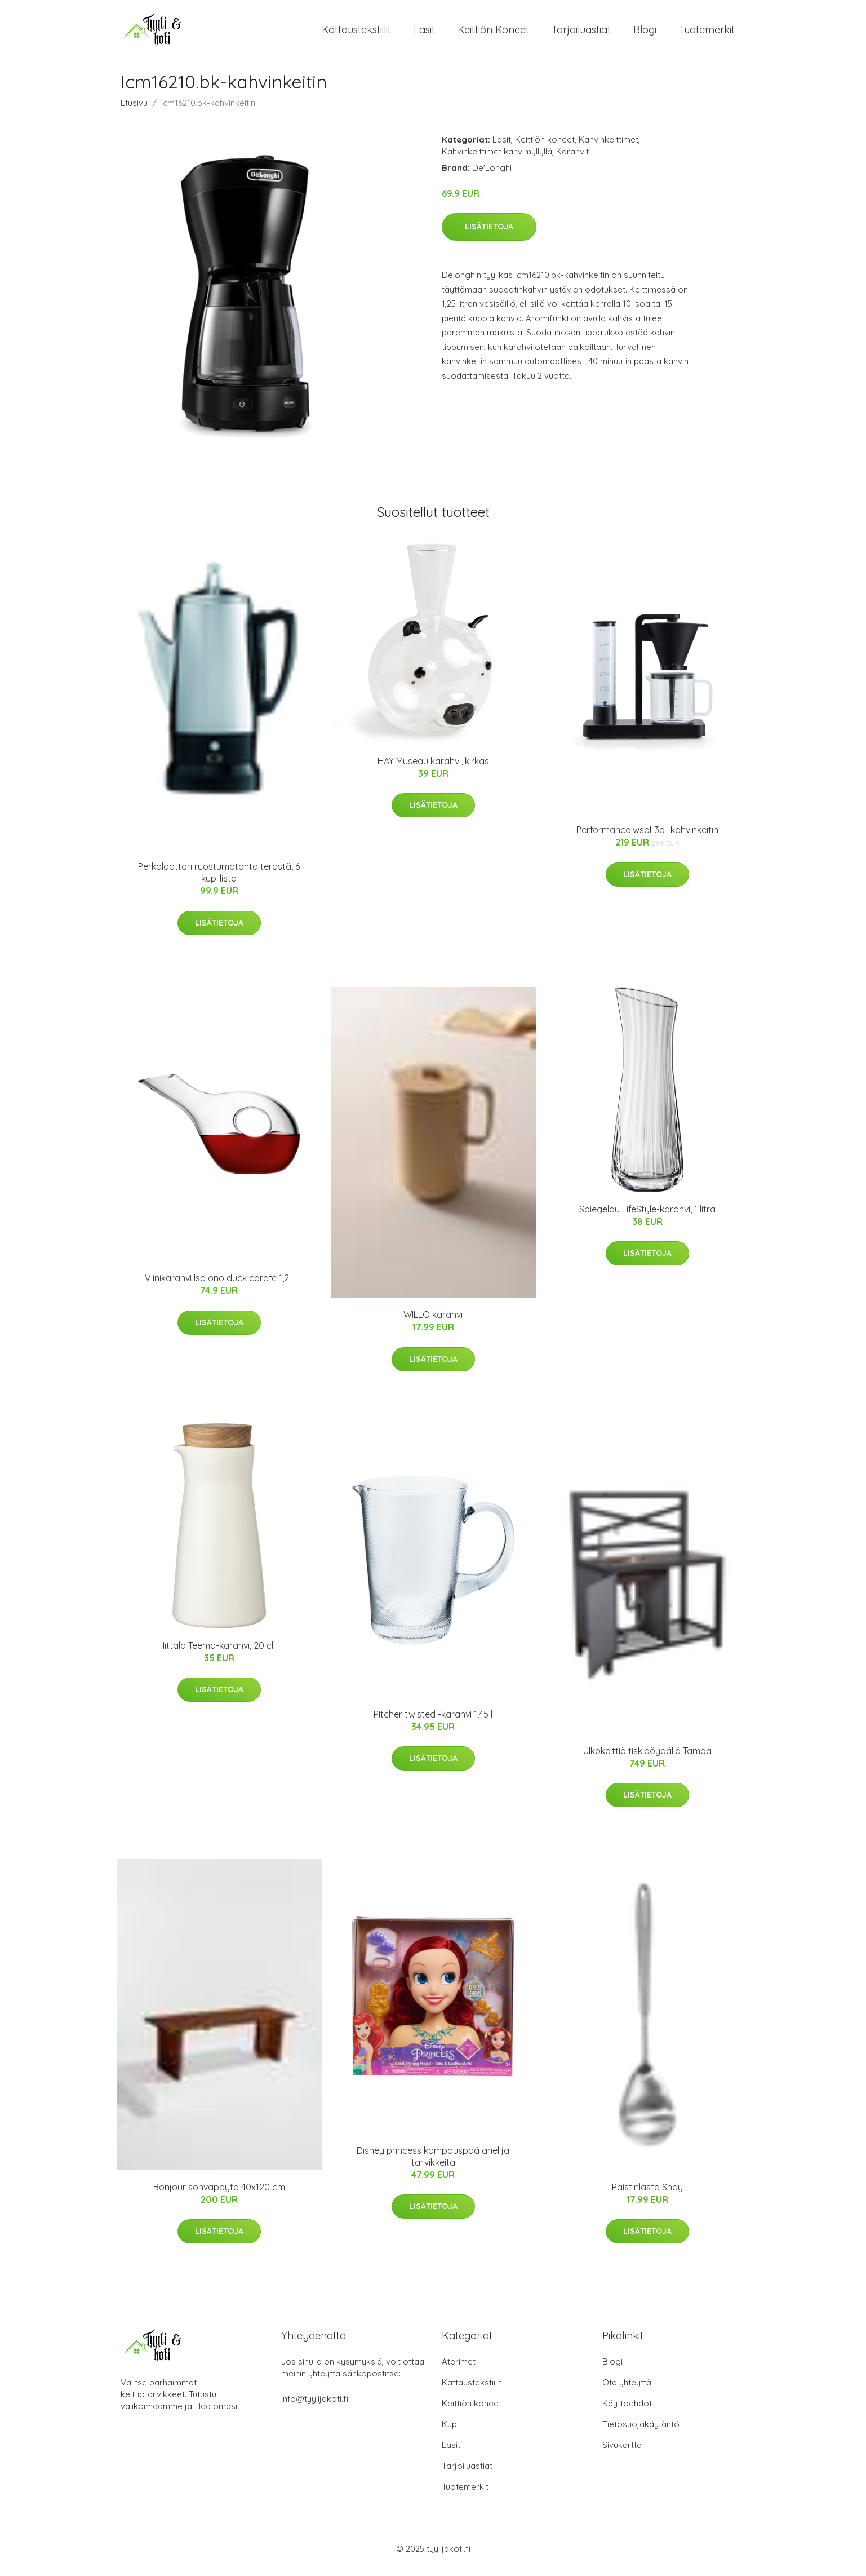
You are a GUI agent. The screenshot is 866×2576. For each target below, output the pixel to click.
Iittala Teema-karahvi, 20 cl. (219, 1653)
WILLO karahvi (433, 1322)
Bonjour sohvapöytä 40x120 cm (219, 2195)
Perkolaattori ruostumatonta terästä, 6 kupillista (219, 880)
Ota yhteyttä (626, 2390)
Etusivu (134, 110)
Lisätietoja (489, 234)
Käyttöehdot (627, 2411)
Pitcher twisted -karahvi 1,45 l (433, 1722)
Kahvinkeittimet (608, 147)
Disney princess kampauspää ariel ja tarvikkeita (433, 2164)
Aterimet (459, 2369)
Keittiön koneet (493, 33)
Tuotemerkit (707, 33)
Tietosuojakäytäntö (641, 2432)
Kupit (451, 2432)
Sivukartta (622, 2452)
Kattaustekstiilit (356, 33)
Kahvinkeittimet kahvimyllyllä (497, 159)
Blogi (644, 33)
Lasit (424, 33)
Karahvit (572, 159)
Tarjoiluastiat (581, 33)
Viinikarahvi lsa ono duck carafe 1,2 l (219, 1285)
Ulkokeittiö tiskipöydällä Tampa (647, 1758)
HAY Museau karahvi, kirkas (433, 768)
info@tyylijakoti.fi (314, 2406)
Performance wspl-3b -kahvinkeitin (647, 837)
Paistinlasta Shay (647, 2195)
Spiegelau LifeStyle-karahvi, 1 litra (647, 1217)
